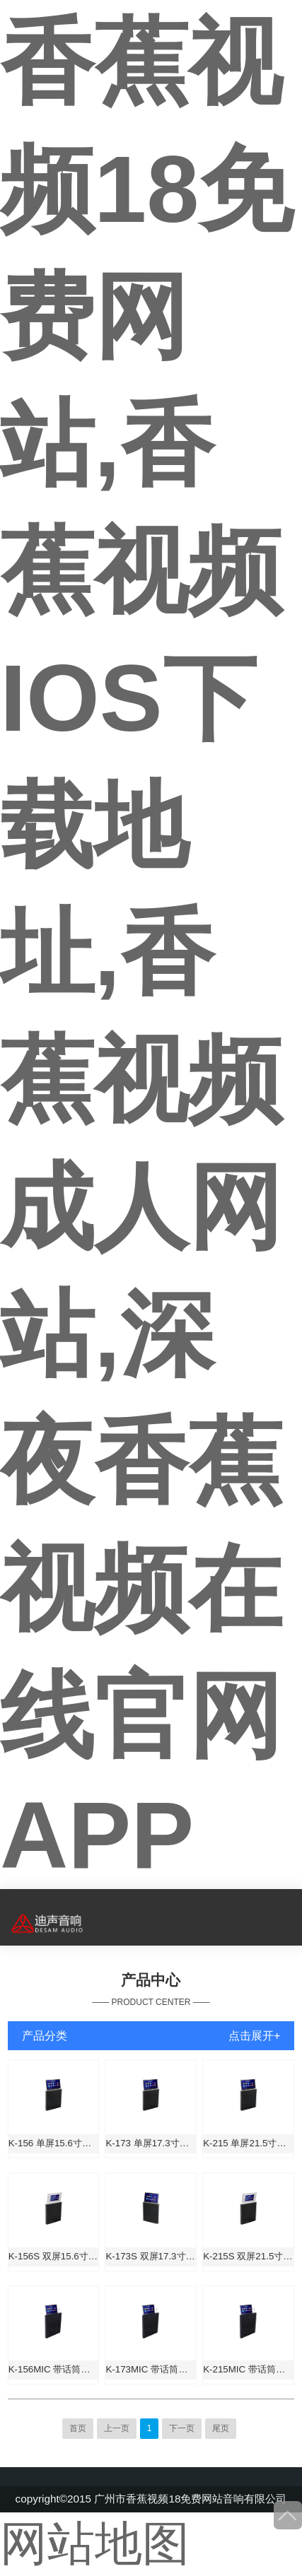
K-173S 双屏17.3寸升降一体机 (150, 2256)
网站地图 (95, 2543)
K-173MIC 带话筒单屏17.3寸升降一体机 (150, 2369)
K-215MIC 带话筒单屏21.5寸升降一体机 (248, 2369)
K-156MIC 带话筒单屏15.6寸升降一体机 (53, 2369)
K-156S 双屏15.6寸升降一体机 (53, 2256)
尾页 (220, 2428)
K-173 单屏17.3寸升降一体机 (150, 2143)
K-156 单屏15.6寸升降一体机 (53, 2143)
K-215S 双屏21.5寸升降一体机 (248, 2256)
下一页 (181, 2428)
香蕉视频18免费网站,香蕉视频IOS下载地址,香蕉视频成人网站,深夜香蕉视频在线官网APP (146, 948)
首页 (77, 2428)
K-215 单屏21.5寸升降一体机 (248, 2143)
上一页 (116, 2428)
